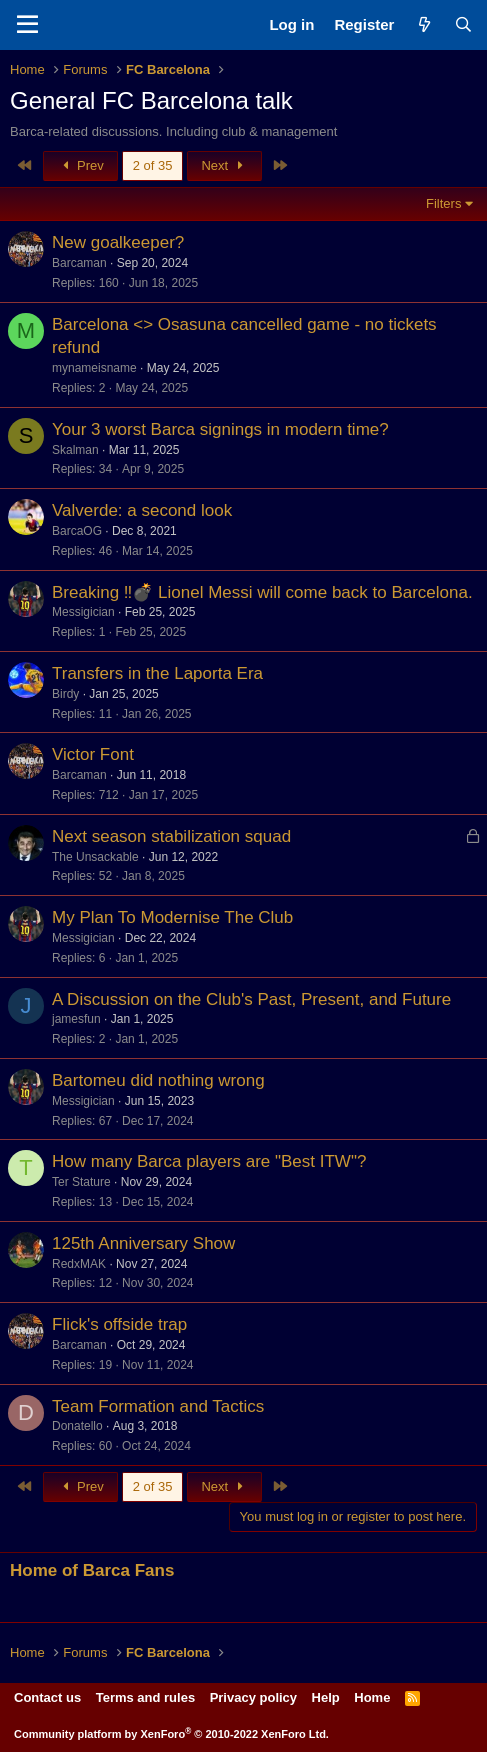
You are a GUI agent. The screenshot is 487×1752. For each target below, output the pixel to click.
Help (326, 1697)
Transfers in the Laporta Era (157, 673)
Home (372, 1697)
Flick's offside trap (119, 1324)
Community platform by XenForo (171, 1734)
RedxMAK (79, 1264)
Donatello (77, 1426)
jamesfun (76, 1019)
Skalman (75, 450)
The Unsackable (95, 857)
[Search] (463, 24)
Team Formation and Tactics (158, 1406)
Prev (80, 165)
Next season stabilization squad (171, 836)
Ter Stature (81, 1182)
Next (224, 165)
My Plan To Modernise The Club (172, 917)
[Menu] (27, 25)
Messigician (83, 612)
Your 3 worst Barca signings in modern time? (220, 429)
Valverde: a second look (142, 510)
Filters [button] (443, 203)
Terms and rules (145, 1697)
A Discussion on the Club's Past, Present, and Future (251, 999)
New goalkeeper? (118, 242)
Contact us (47, 1697)
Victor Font (93, 754)
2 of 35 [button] (153, 165)
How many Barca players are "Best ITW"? (209, 1161)
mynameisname (94, 368)
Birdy (65, 694)
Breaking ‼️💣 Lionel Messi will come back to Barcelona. (262, 592)
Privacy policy (253, 1697)
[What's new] (423, 24)
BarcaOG (77, 531)
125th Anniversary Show (143, 1243)
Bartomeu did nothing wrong (158, 1080)
